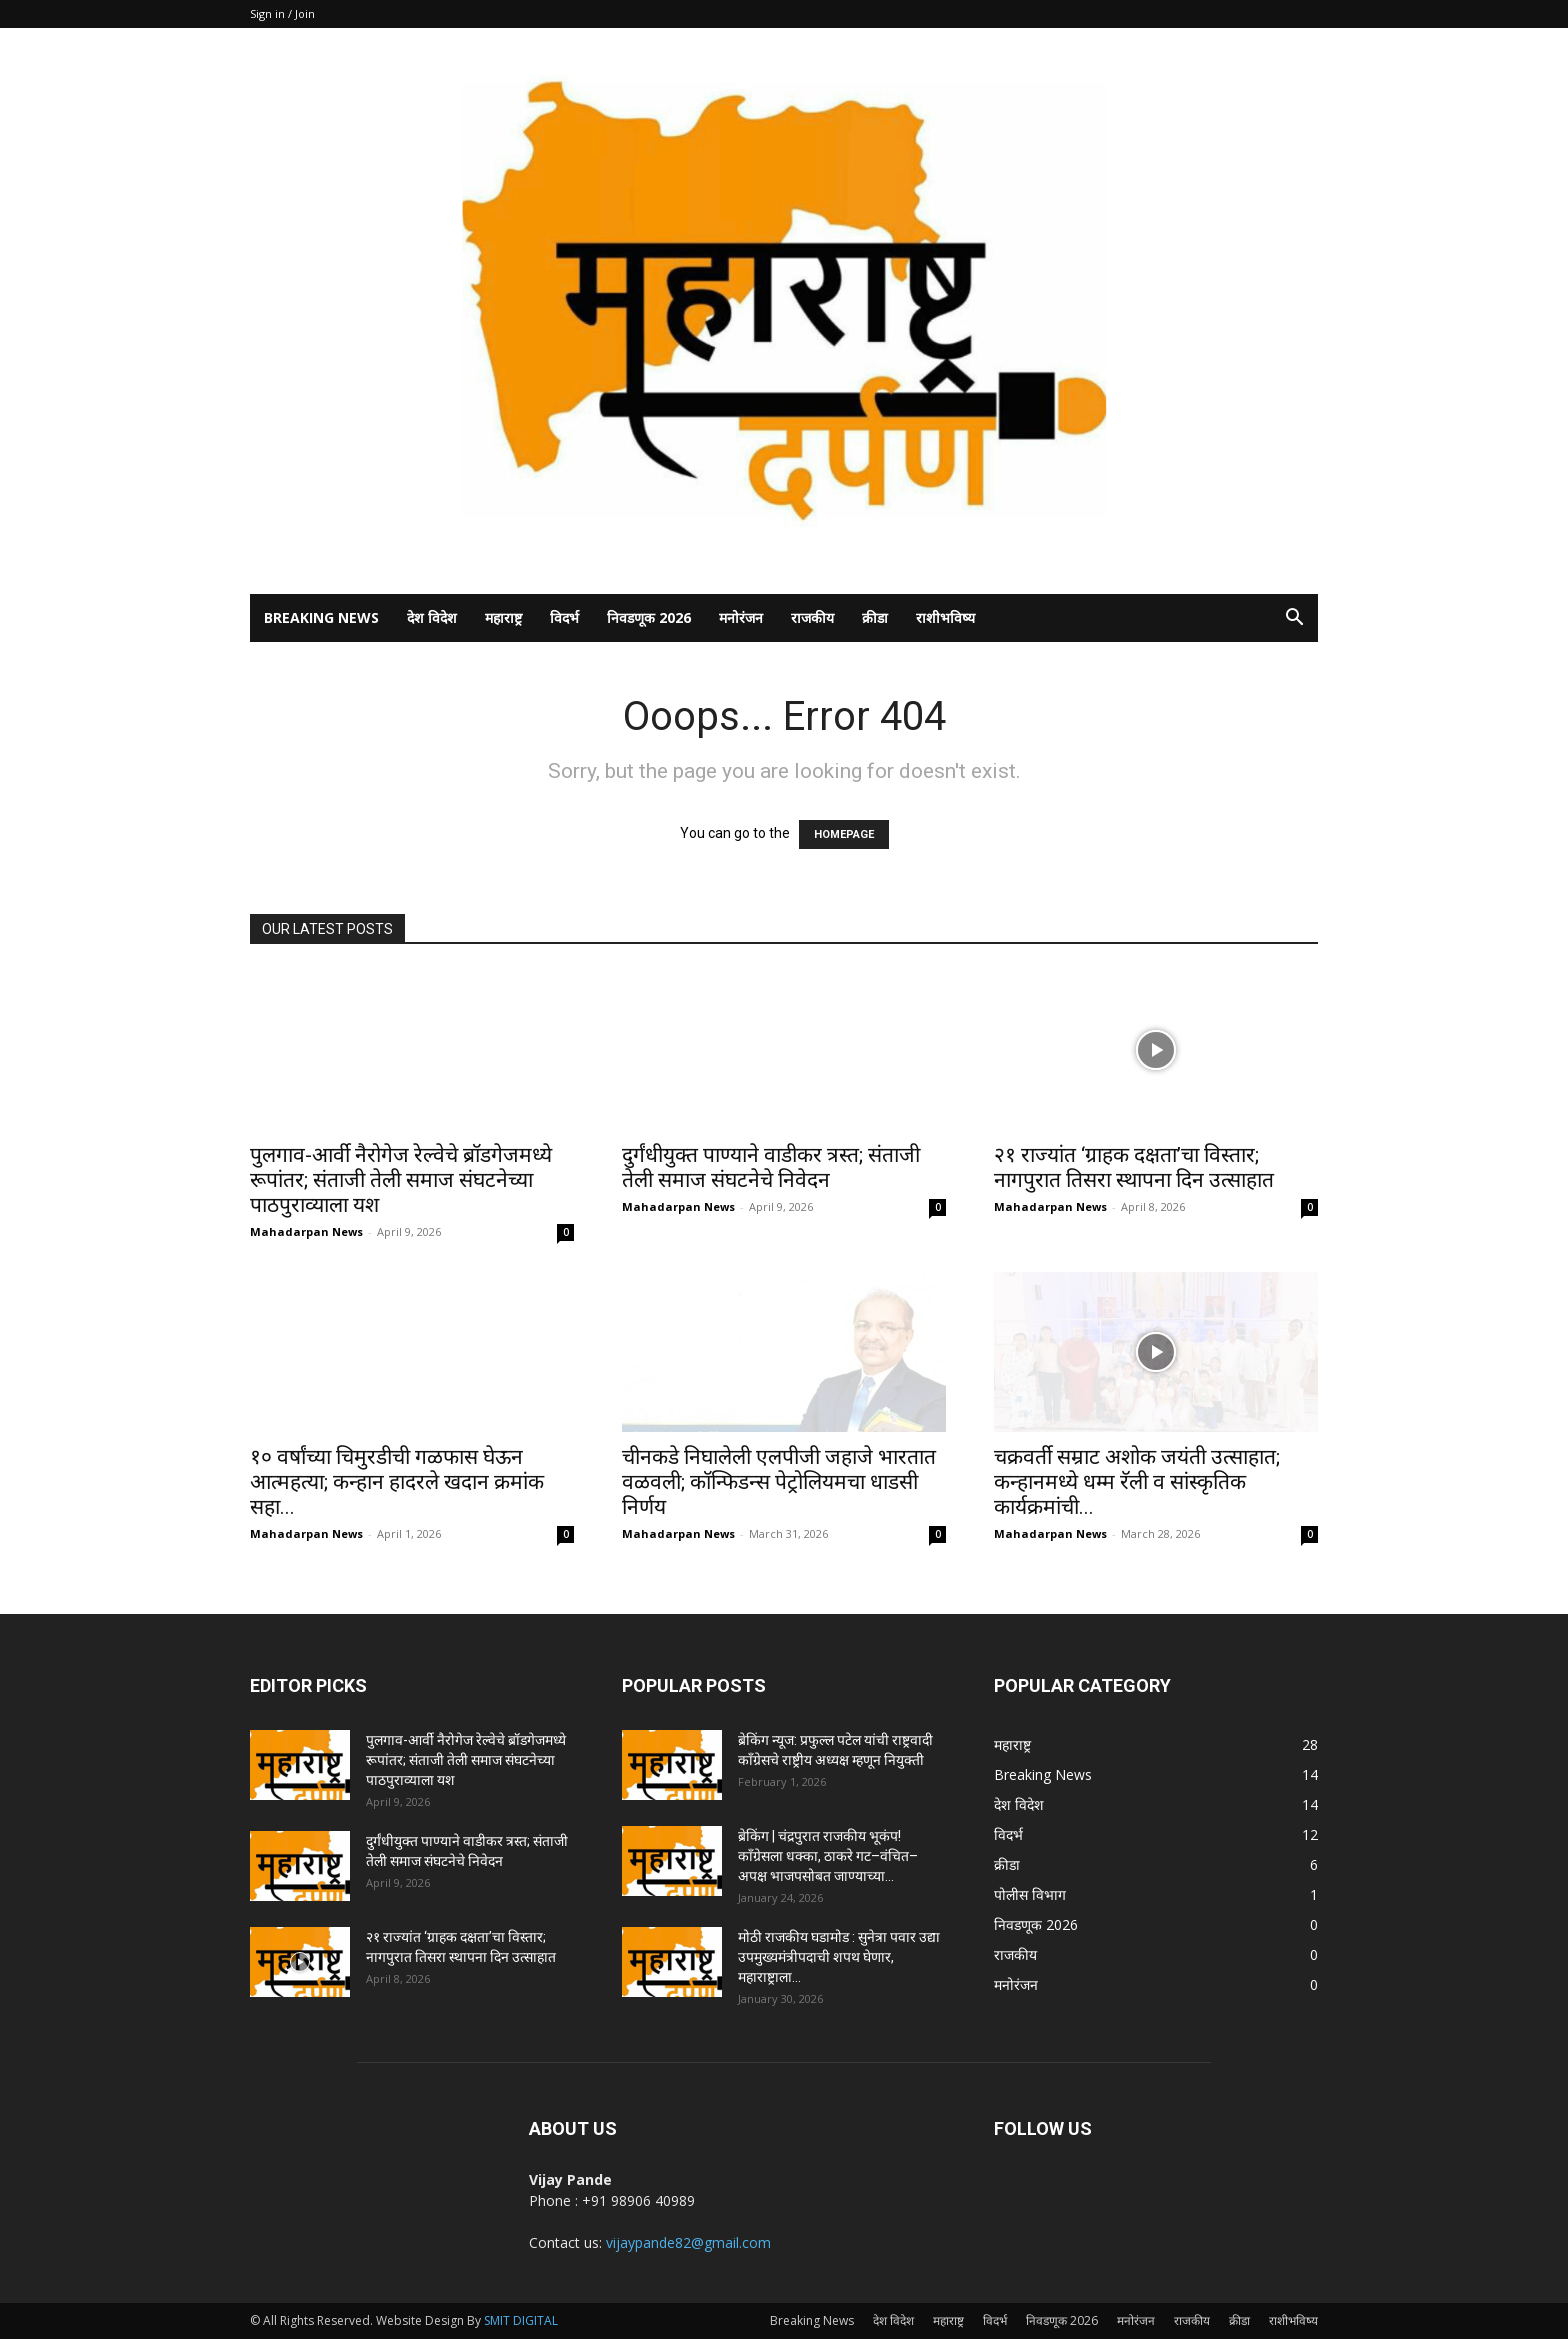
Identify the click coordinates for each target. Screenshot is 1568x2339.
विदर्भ (564, 617)
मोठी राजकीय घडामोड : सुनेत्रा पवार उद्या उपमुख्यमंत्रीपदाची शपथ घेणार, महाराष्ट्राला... (839, 1957)
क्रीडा (875, 617)
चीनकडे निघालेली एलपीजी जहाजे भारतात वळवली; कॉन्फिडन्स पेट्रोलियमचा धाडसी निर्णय (779, 1482)
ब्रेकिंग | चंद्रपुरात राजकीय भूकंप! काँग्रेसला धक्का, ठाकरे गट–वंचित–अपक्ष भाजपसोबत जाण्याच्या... (828, 1856)
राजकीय (812, 617)
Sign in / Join (282, 13)
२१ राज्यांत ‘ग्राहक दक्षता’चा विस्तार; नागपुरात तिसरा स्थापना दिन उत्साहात (1134, 1167)
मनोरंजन (741, 617)
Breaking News (321, 617)
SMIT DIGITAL (521, 2320)
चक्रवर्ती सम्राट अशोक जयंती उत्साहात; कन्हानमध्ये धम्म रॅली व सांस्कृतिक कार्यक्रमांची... (1137, 1482)
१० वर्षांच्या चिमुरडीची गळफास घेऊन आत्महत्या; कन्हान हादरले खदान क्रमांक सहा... (397, 1482)
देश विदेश (432, 617)
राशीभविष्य (945, 617)
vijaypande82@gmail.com (688, 2242)
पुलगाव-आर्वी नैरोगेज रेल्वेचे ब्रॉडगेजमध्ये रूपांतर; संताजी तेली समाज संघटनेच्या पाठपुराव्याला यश (401, 1180)
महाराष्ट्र (503, 617)
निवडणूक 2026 (649, 617)
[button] (1294, 619)
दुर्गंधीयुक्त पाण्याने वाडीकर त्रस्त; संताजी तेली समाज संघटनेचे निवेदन (771, 1167)
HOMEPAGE (844, 834)
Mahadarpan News (306, 1231)
